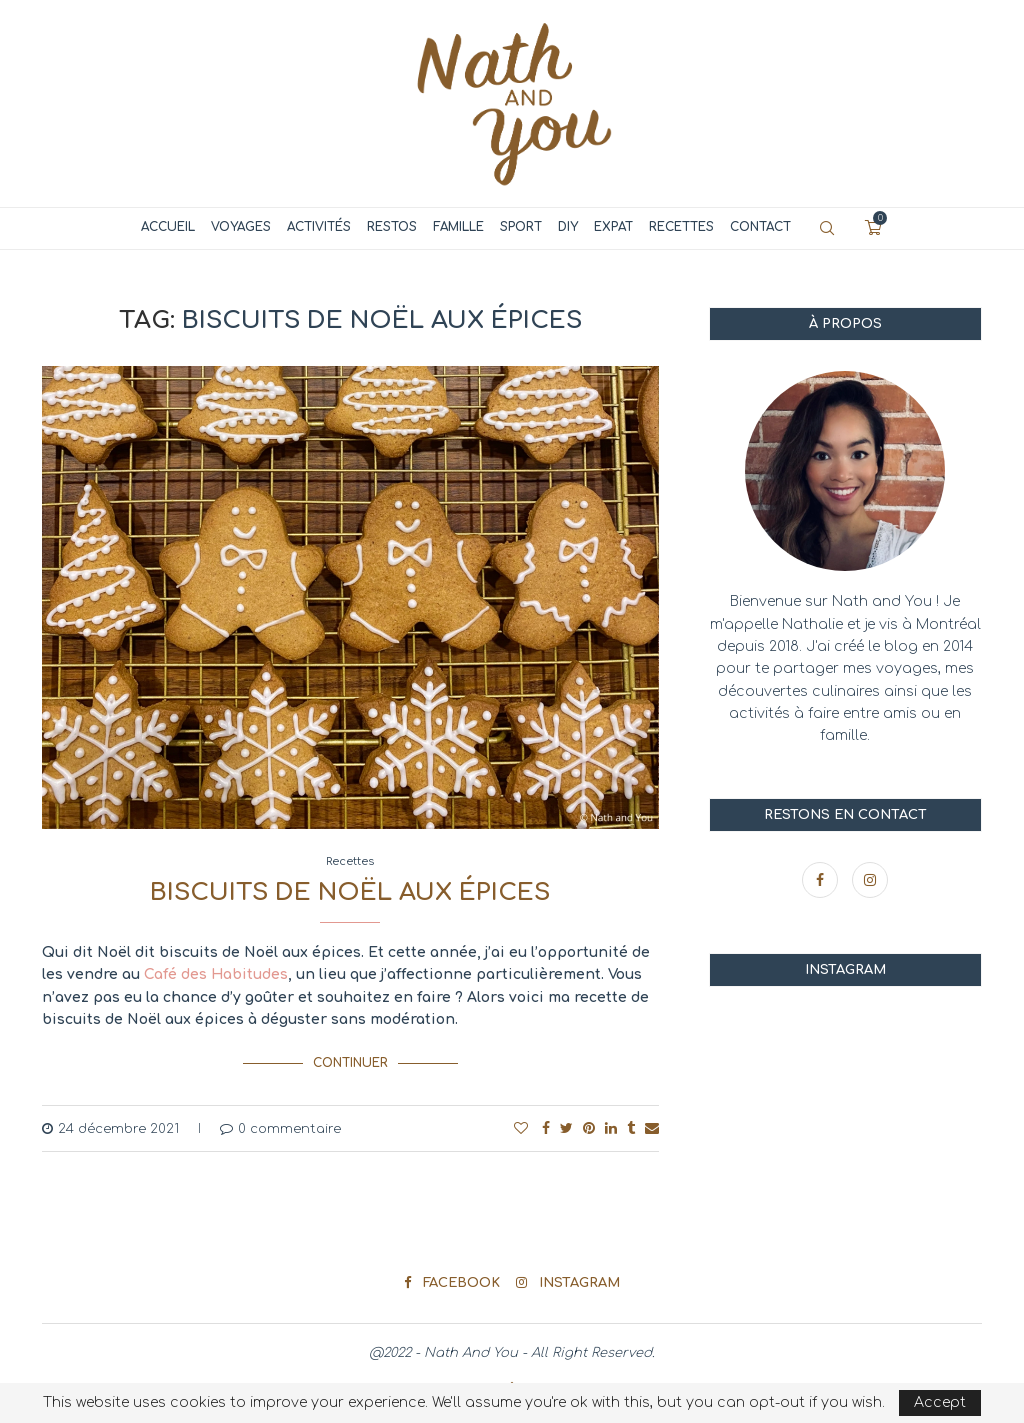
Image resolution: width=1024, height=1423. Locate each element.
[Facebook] (822, 880)
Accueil (168, 227)
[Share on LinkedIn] (611, 1127)
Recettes (681, 227)
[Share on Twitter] (566, 1127)
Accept (940, 1402)
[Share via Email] (652, 1127)
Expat (613, 227)
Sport (521, 227)
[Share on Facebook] (546, 1127)
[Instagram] (870, 880)
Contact (760, 227)
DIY (568, 227)
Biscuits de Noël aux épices (350, 892)
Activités (319, 227)
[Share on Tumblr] (631, 1127)
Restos (392, 227)
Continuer (350, 1063)
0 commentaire (280, 1128)
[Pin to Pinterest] (589, 1127)
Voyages (241, 227)
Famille (458, 227)
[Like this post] (521, 1127)
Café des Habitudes (216, 974)
